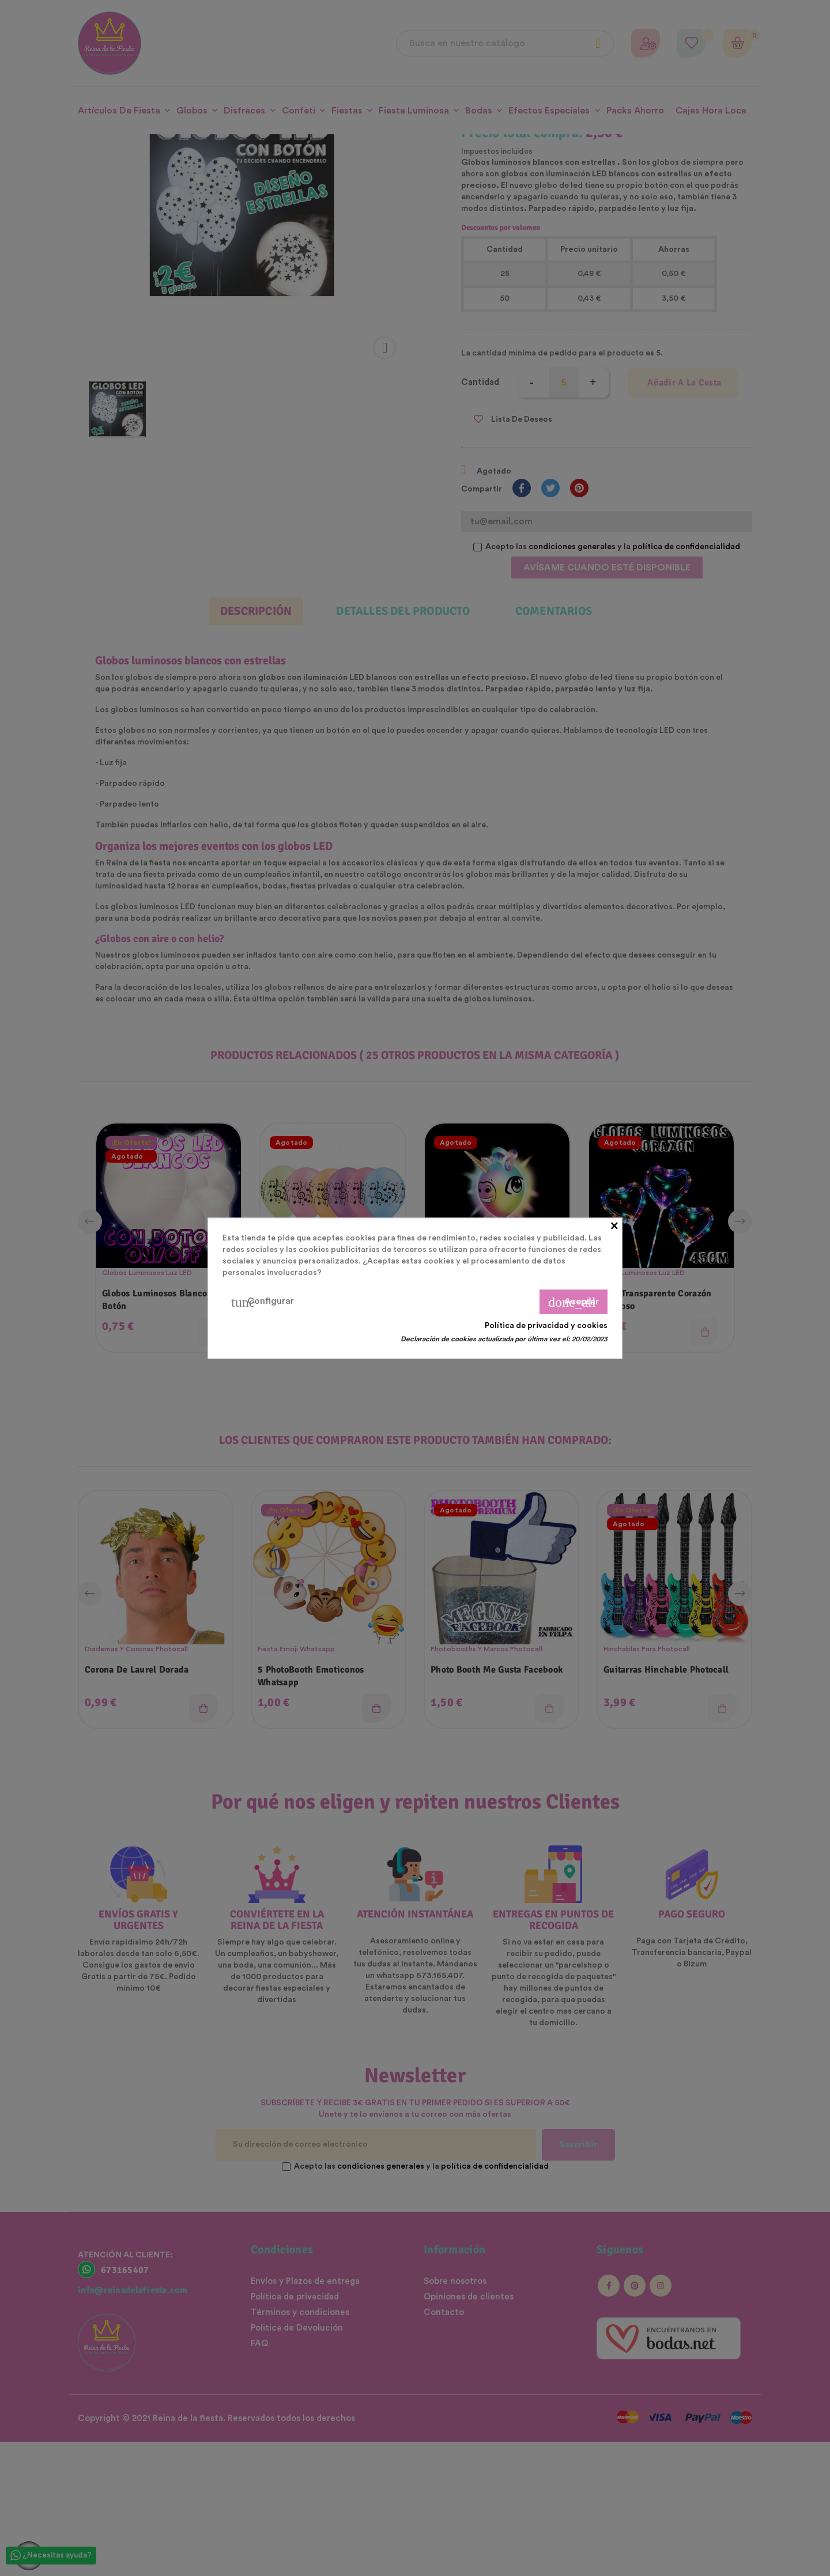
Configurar (262, 1301)
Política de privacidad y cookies (546, 1325)
